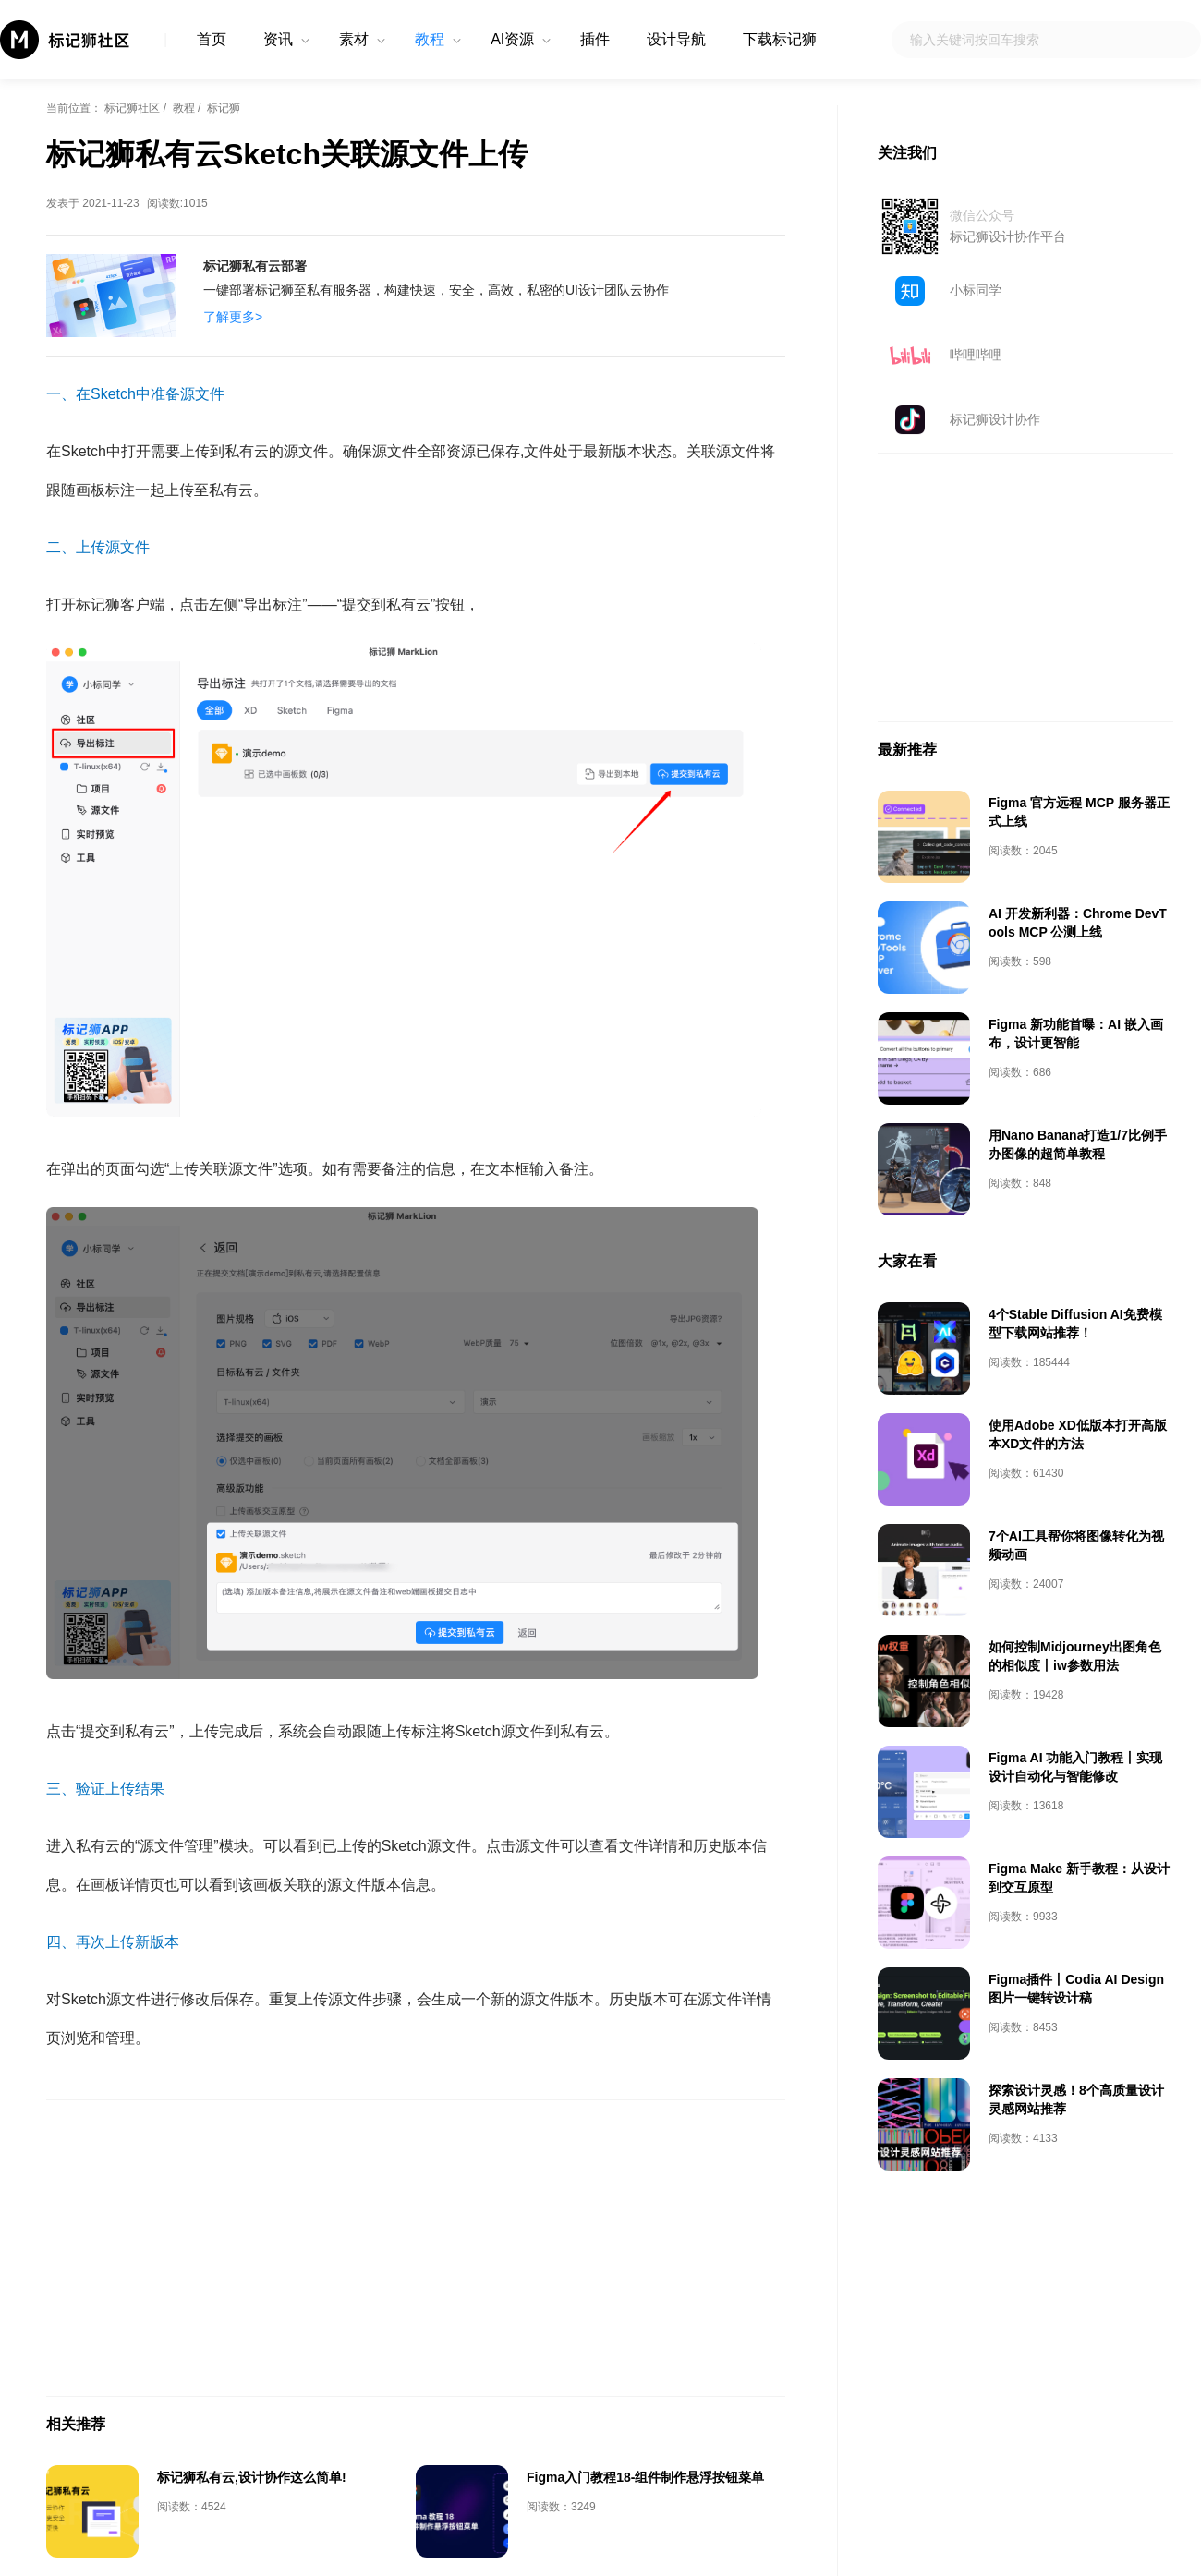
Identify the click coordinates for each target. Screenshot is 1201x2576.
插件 (595, 39)
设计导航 (676, 39)
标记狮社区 (132, 108)
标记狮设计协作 (995, 419)
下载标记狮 (780, 39)
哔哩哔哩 (975, 354)
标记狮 (223, 108)
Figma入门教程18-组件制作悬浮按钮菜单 (645, 2477)
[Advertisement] (415, 2248)
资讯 (278, 39)
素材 (354, 39)
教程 (429, 39)
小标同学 (975, 290)
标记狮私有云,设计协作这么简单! (251, 2477)
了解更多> (232, 316)
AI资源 (512, 39)
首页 (211, 39)
